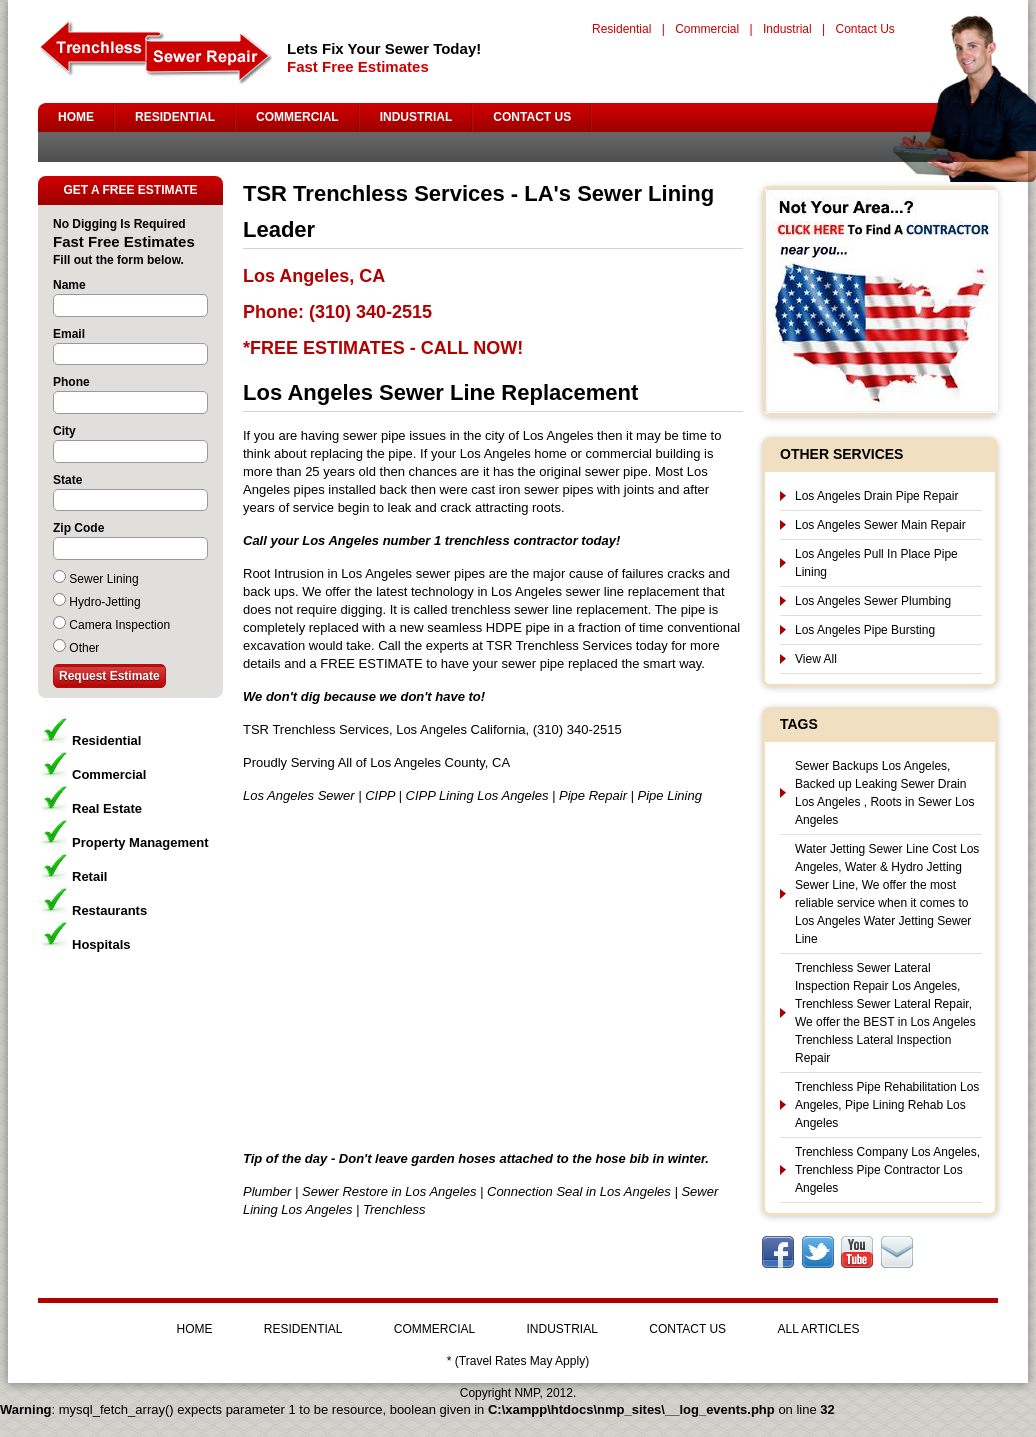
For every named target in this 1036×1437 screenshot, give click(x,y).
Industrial (787, 29)
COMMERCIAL (297, 117)
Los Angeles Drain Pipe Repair (876, 496)
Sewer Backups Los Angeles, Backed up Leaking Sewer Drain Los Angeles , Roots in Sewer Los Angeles (884, 793)
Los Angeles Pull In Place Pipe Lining (876, 563)
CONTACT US (532, 117)
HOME (76, 117)
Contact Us (864, 29)
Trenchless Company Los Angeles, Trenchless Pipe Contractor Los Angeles (887, 1170)
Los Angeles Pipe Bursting (865, 630)
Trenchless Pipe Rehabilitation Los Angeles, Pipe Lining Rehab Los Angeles (887, 1105)
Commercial (707, 29)
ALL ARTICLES (818, 1329)
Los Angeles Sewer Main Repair (880, 525)
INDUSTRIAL (416, 117)
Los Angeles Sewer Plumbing (873, 601)
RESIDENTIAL (175, 117)
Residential (621, 29)
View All (816, 659)
